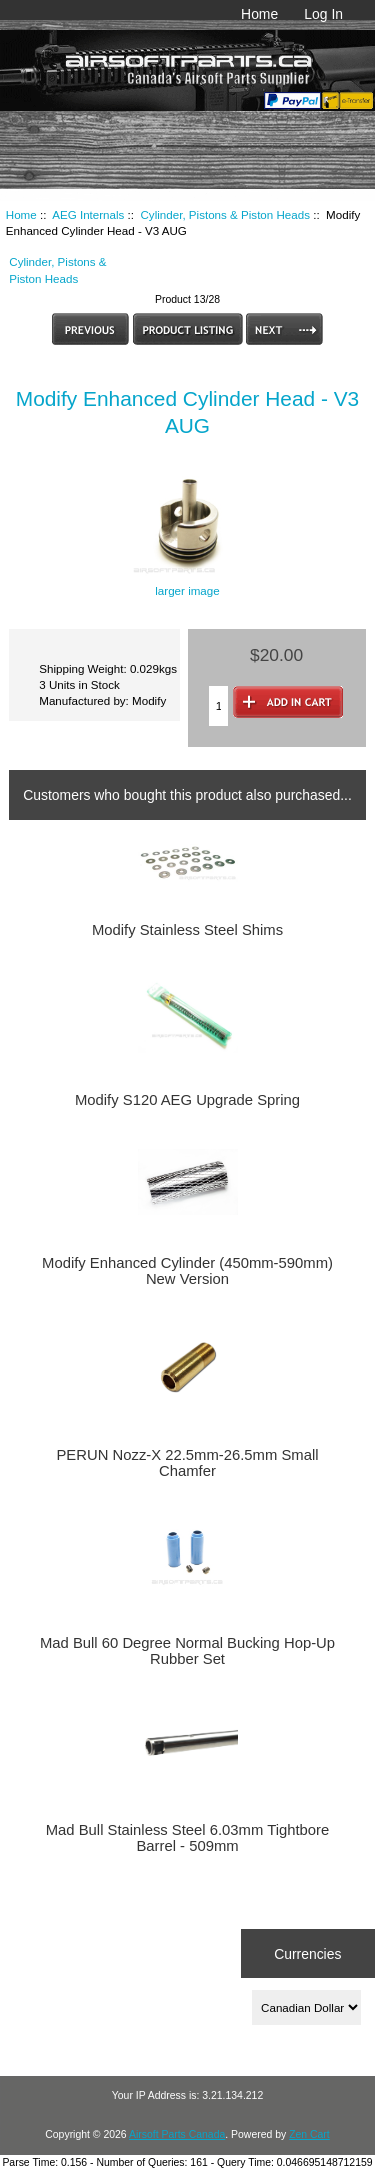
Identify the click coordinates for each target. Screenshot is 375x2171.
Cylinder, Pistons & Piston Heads (225, 214)
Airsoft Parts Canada (177, 2134)
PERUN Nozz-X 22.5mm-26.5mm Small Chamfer (187, 1463)
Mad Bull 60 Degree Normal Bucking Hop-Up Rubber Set (187, 1651)
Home (259, 14)
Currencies (307, 1953)
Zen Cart (309, 2134)
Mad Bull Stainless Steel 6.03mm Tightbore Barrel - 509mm (188, 1838)
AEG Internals (88, 214)
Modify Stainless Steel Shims (187, 930)
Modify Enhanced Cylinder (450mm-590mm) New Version (187, 1271)
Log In (323, 14)
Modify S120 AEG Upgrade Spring (187, 1100)
